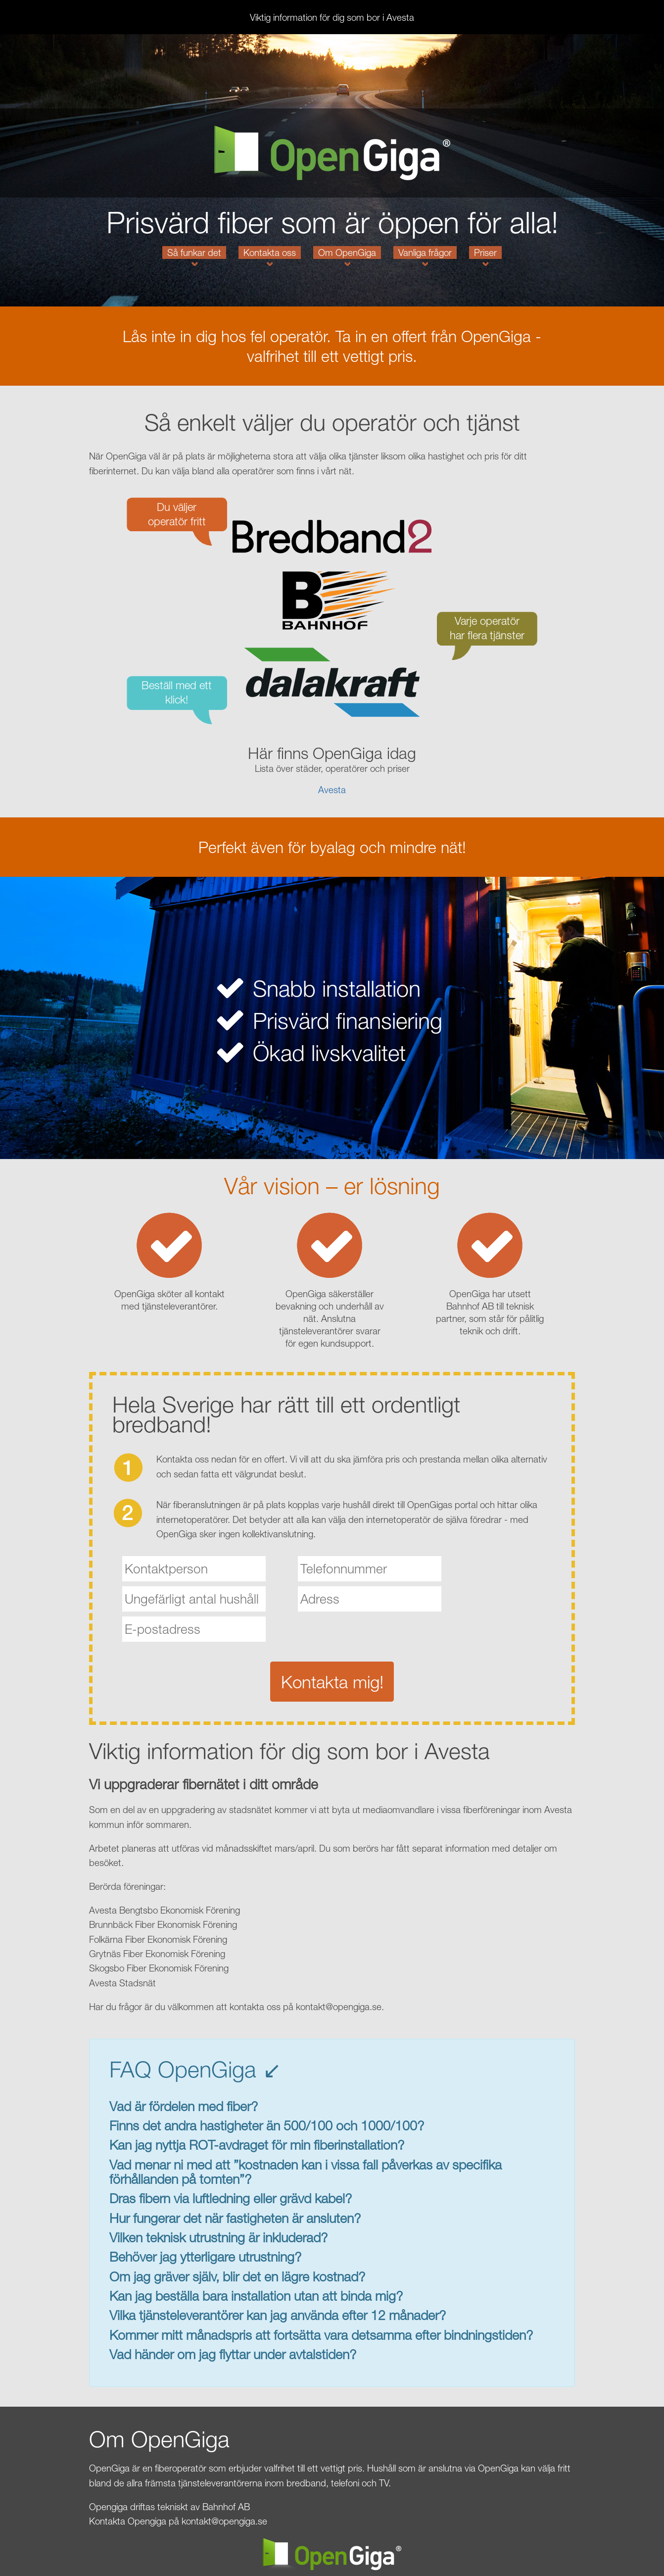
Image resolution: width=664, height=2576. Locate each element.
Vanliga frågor (425, 252)
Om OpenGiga (347, 252)
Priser (485, 252)
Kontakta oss (269, 252)
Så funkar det (194, 252)
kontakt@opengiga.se (224, 2521)
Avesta (332, 789)
